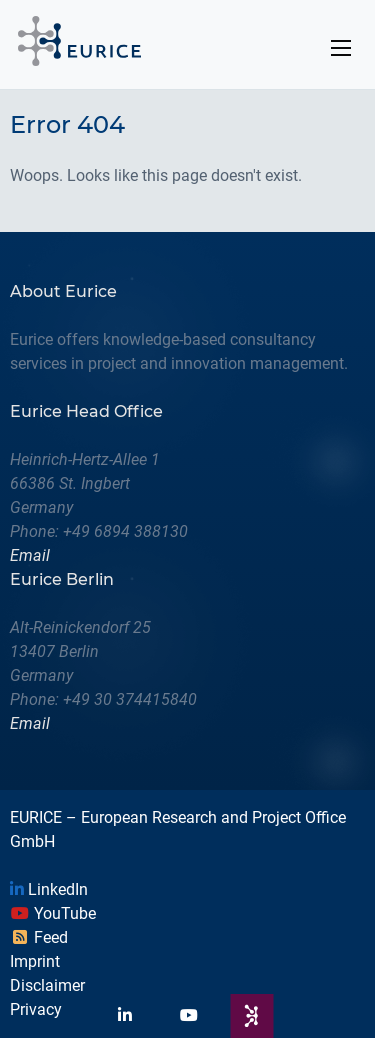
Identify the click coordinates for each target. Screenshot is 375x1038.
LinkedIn (49, 889)
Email (30, 555)
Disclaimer (47, 985)
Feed (39, 937)
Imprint (35, 961)
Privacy (36, 1009)
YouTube (53, 913)
